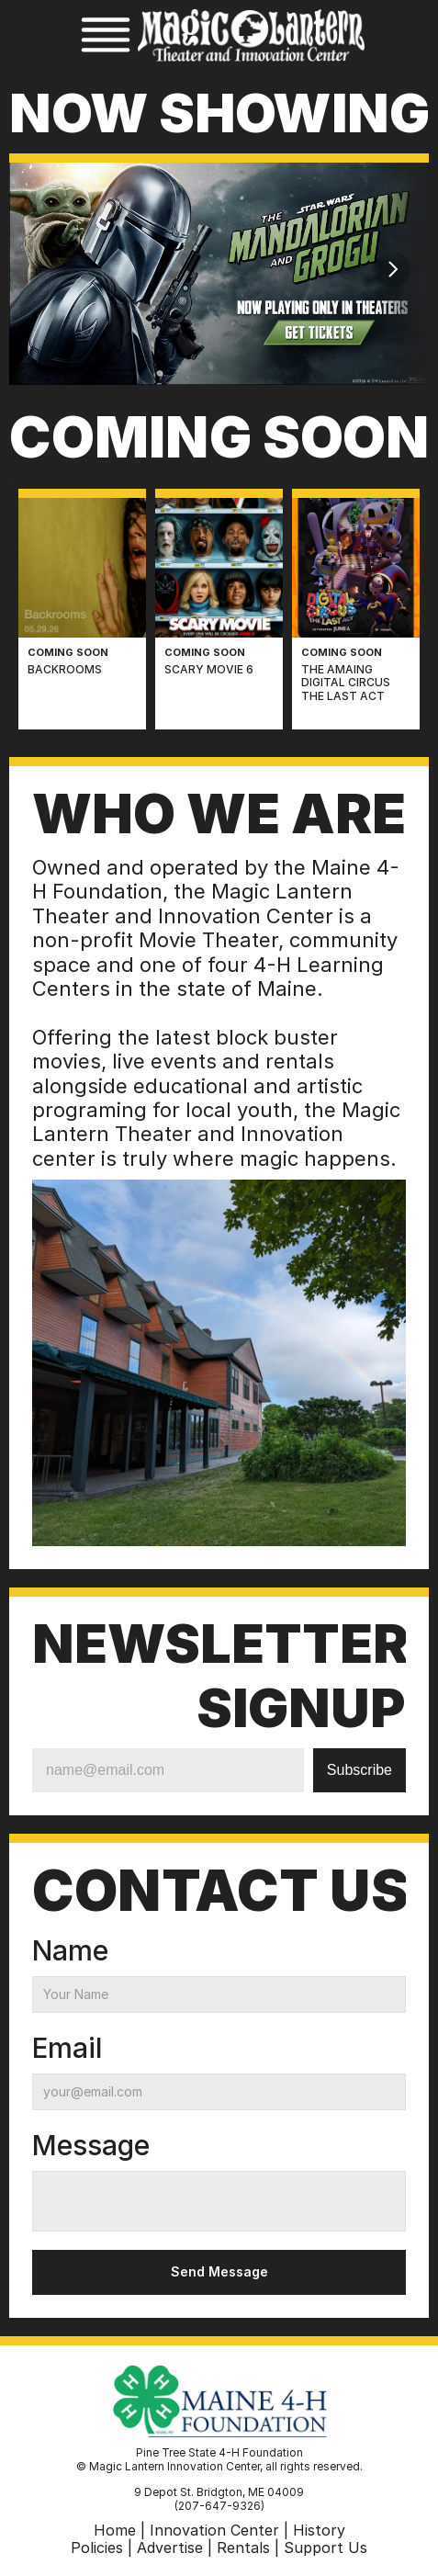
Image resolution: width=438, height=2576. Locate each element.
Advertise (170, 2547)
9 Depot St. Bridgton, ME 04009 (219, 2492)
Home (115, 2530)
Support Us (325, 2547)
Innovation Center (214, 2530)
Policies (97, 2547)
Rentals (243, 2547)
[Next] (392, 269)
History (319, 2530)
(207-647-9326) (219, 2506)
